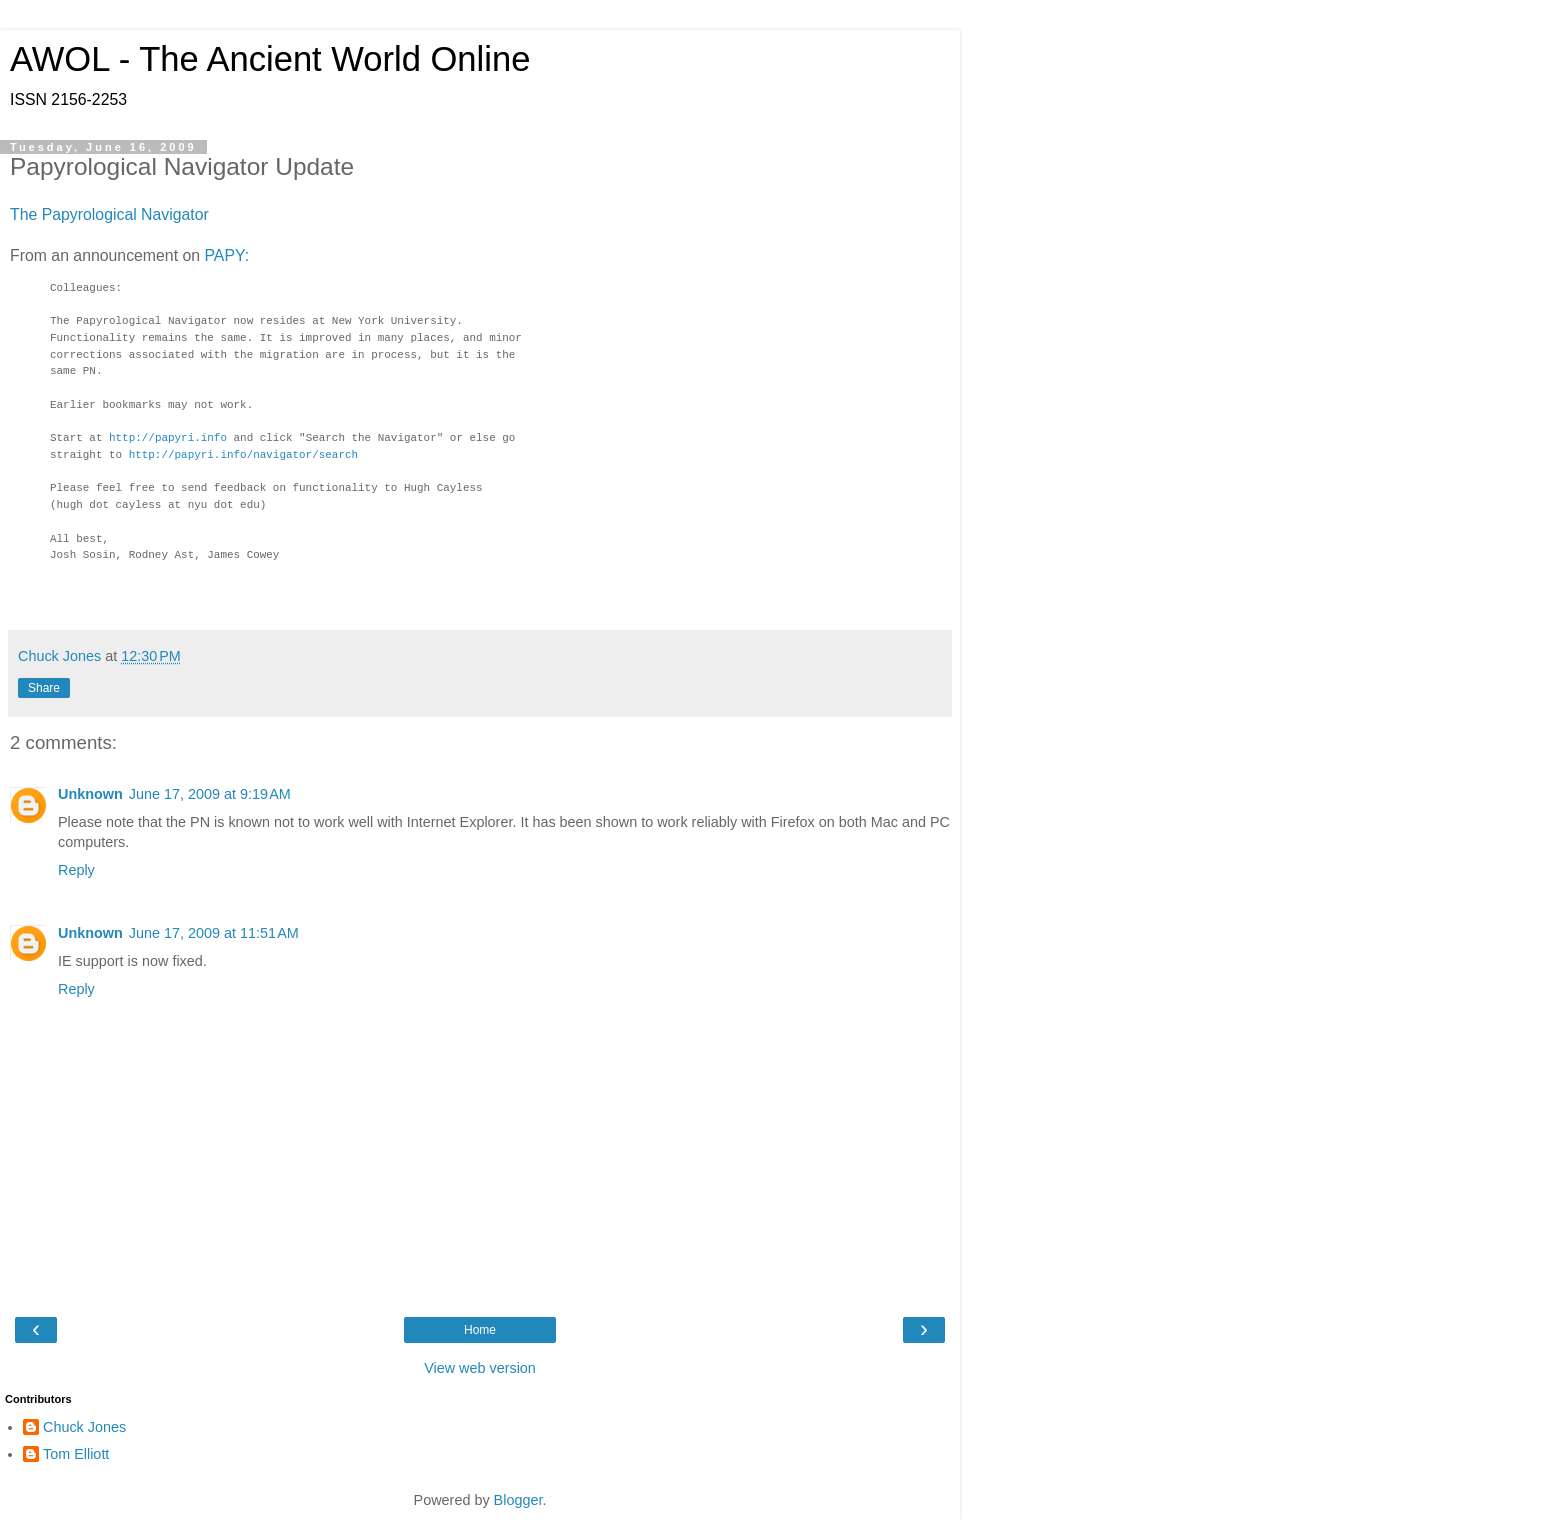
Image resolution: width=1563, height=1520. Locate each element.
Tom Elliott (76, 1454)
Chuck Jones (84, 1427)
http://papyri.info (168, 438)
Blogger (518, 1500)
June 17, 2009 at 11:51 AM (214, 933)
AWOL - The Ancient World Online (270, 59)
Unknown (90, 794)
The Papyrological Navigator (109, 214)
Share (44, 688)
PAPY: (226, 255)
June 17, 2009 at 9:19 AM (210, 794)
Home (480, 1330)
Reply (76, 870)
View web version (480, 1368)
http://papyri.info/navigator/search (243, 455)
